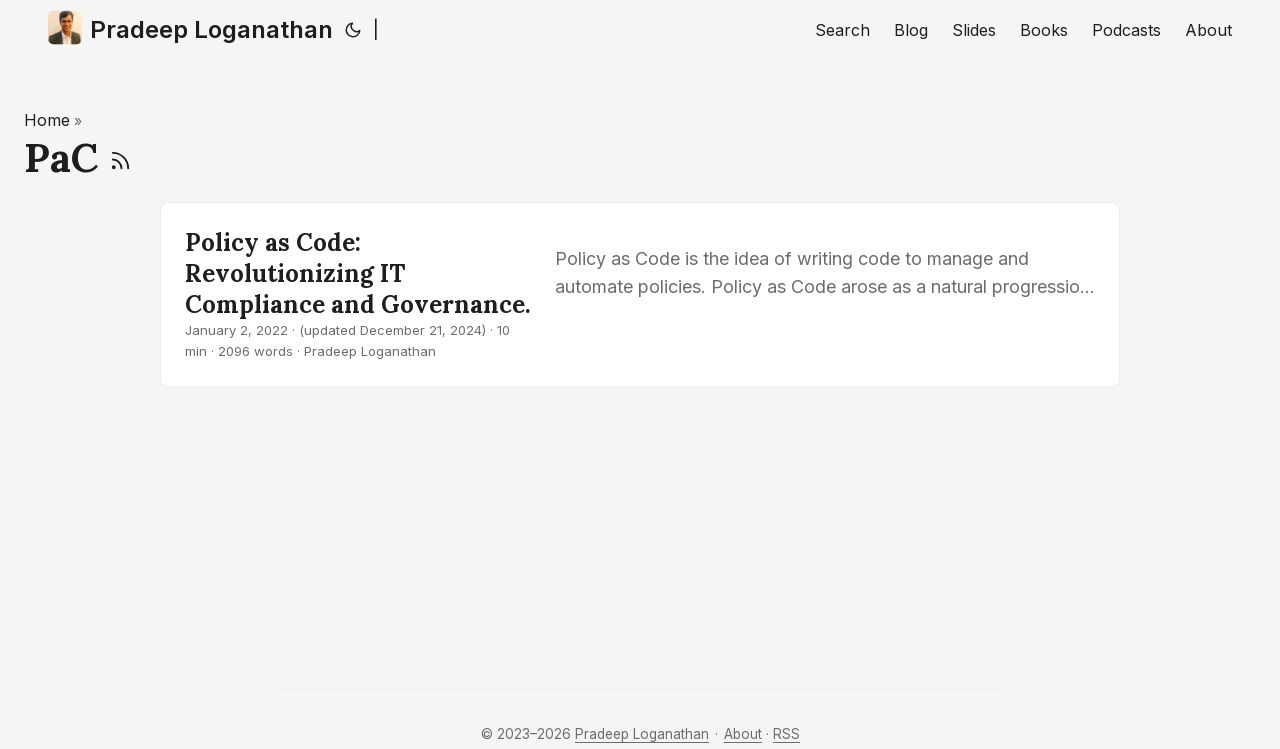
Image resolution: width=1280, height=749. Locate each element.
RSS (786, 734)
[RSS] (120, 157)
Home (47, 120)
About (743, 734)
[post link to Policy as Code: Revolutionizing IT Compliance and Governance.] (640, 294)
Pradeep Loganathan (190, 28)
